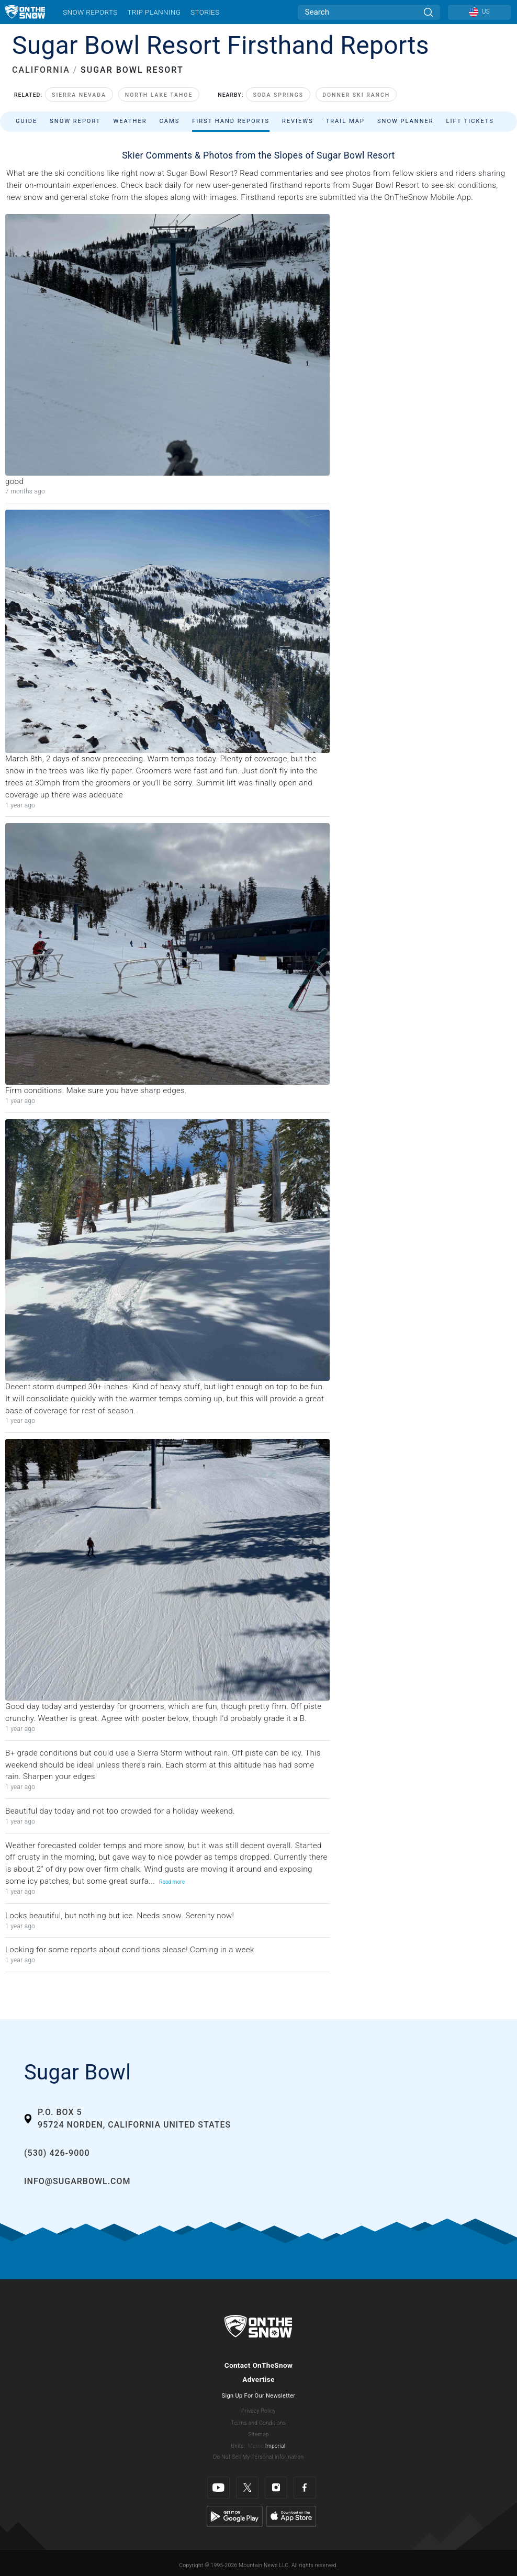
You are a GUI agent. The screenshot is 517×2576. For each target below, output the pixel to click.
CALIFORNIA (41, 70)
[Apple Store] (291, 2516)
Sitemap (258, 2434)
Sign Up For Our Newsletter (259, 2395)
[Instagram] (276, 2488)
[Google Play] (235, 2516)
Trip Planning (154, 12)
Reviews (297, 121)
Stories (204, 12)
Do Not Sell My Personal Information (258, 2457)
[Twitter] (247, 2488)
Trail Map (345, 121)
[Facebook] (305, 2488)
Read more (172, 1882)
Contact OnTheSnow (258, 2365)
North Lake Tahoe (159, 95)
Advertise (258, 2379)
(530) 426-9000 (56, 2153)
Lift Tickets (470, 121)
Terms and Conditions (258, 2423)
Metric (256, 2446)
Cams (170, 121)
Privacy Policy (258, 2411)
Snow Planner (405, 121)
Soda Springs (278, 95)
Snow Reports (90, 12)
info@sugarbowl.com (77, 2181)
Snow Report (75, 121)
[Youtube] (218, 2488)
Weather (130, 121)
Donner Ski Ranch (356, 95)
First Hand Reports (230, 121)
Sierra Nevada (79, 95)
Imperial (275, 2446)
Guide (26, 121)
